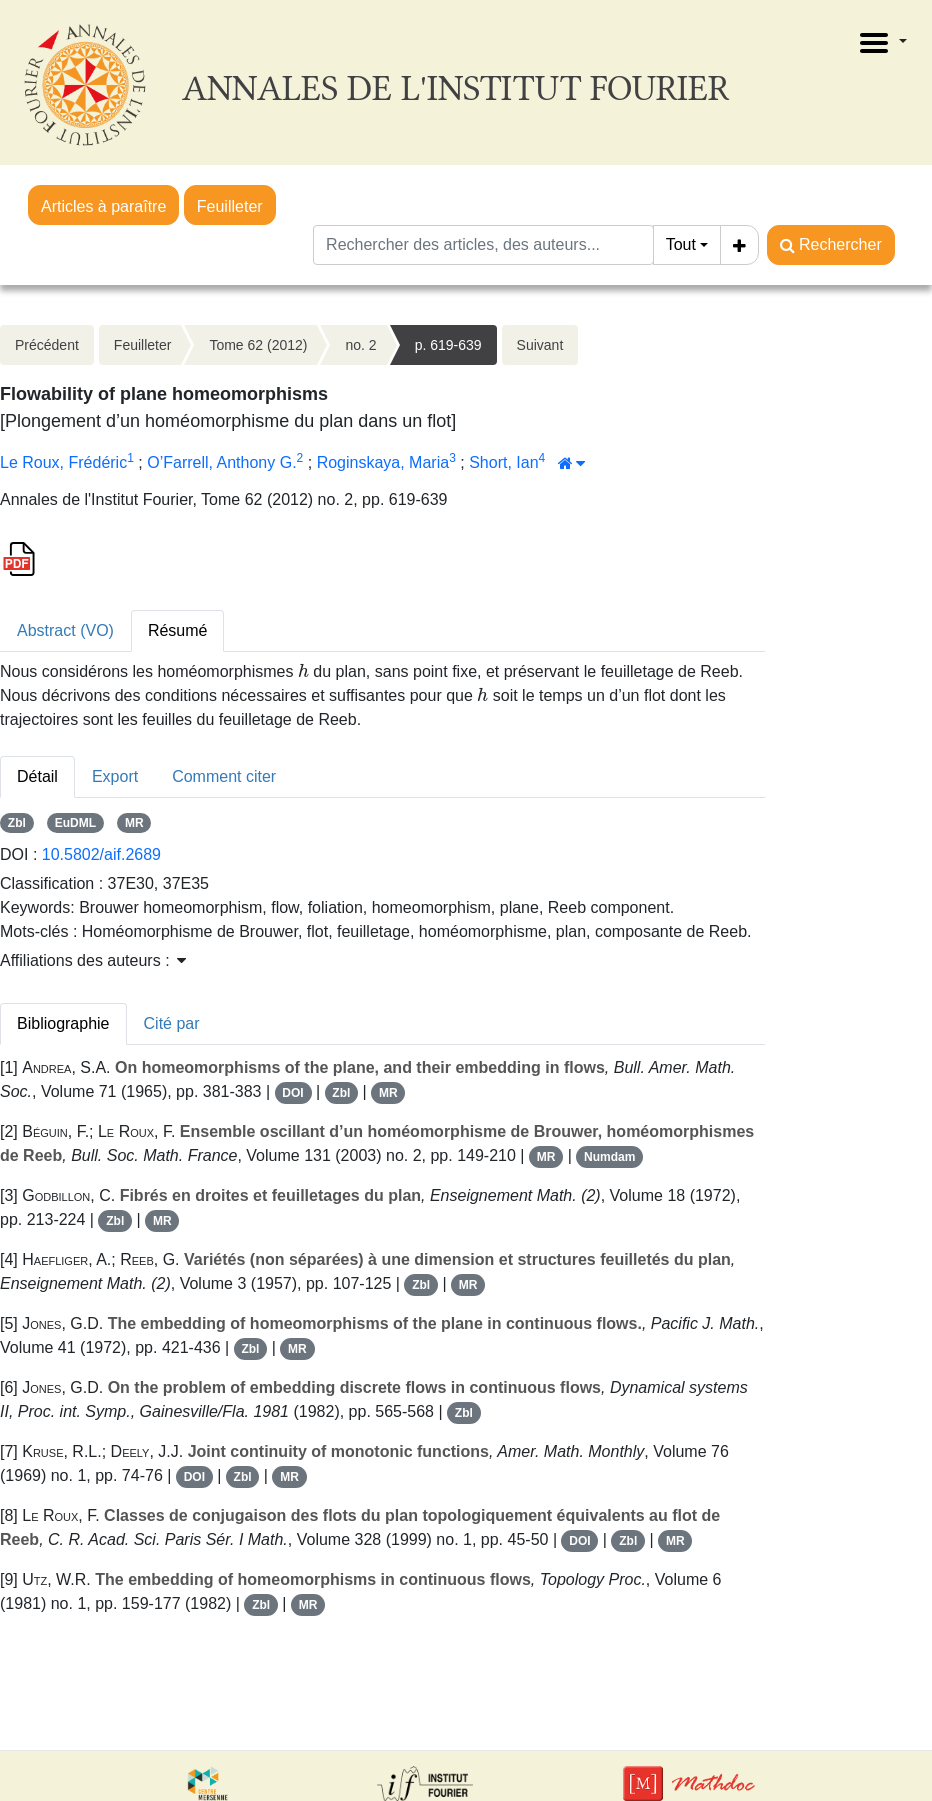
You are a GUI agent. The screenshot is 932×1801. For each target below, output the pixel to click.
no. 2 (360, 345)
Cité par (172, 1023)
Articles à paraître (103, 206)
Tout (681, 244)
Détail (37, 776)
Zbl (17, 823)
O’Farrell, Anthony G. (221, 462)
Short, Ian (503, 462)
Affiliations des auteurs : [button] (93, 960)
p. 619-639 (448, 345)
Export (115, 776)
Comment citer (224, 776)
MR (134, 823)
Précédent (47, 345)
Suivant (540, 345)
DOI (292, 1093)
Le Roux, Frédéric (63, 462)
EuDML (75, 823)
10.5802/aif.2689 (101, 854)
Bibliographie (63, 1023)
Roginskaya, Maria (383, 462)
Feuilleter (230, 206)
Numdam (609, 1157)
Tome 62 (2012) (258, 345)
